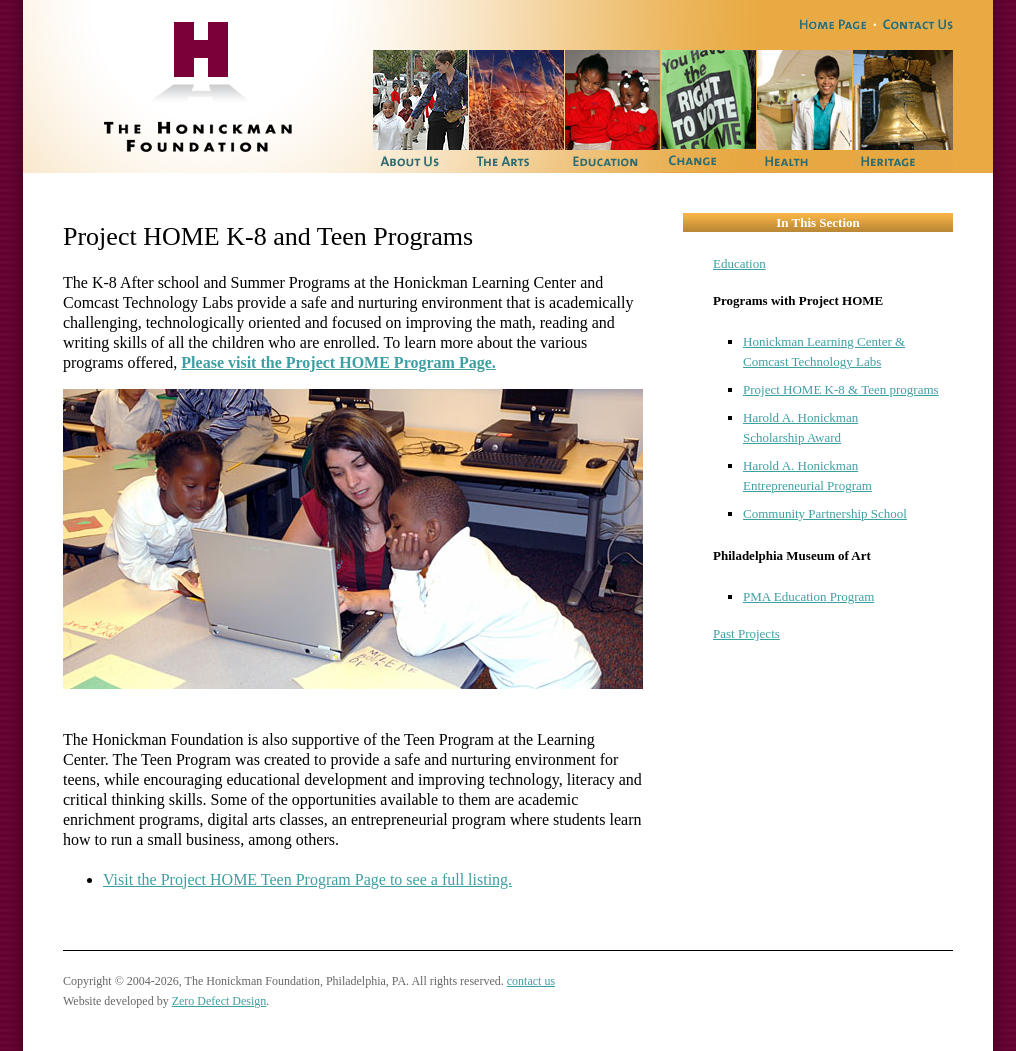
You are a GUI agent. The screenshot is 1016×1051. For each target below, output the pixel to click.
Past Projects (746, 633)
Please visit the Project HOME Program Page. (338, 362)
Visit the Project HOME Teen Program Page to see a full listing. (307, 879)
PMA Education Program (808, 596)
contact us (531, 981)
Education (739, 263)
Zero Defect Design (219, 1001)
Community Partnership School (825, 513)
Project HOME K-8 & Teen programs (841, 389)
